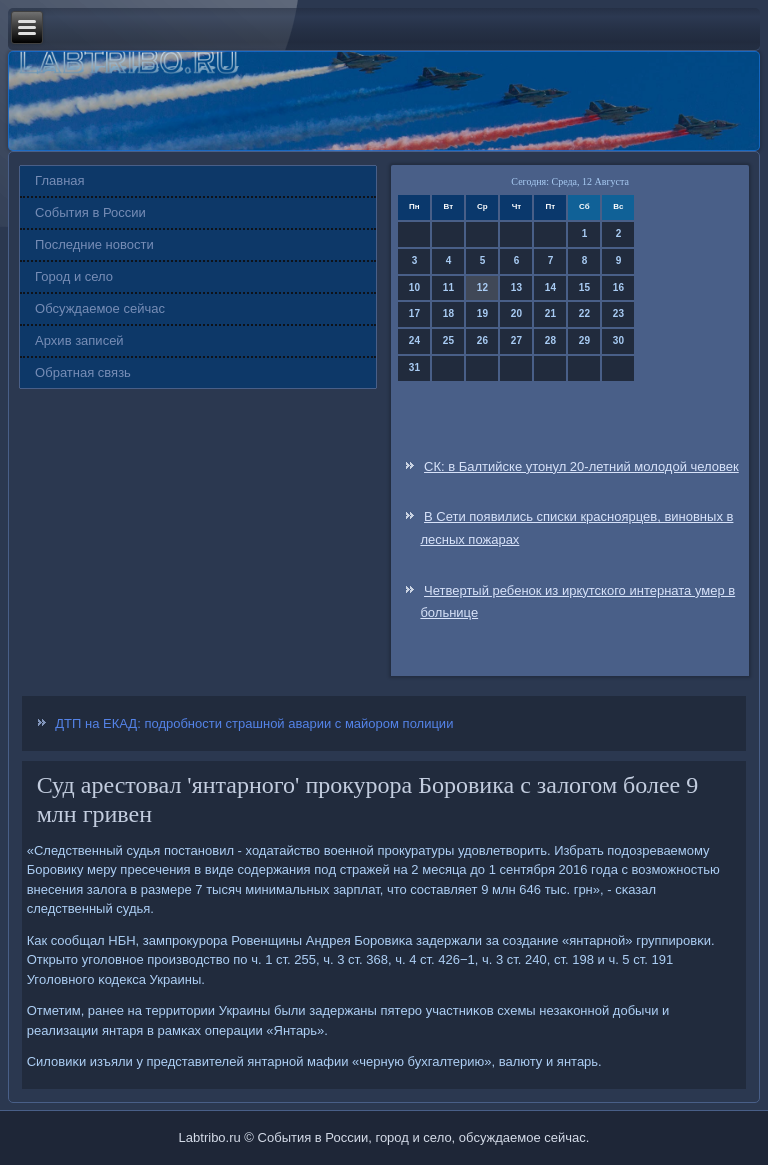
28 (550, 340)
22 (584, 313)
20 (516, 313)
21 (550, 313)
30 (618, 340)
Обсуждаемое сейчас (100, 308)
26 (482, 340)
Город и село (74, 276)
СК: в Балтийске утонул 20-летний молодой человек (581, 466)
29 (584, 340)
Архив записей (79, 340)
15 (584, 287)
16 (618, 287)
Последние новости (94, 244)
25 (448, 340)
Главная (59, 180)
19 (482, 313)
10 (414, 287)
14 (550, 287)
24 (414, 340)
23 (618, 313)
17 (414, 313)
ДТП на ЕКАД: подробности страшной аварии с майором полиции (254, 723)
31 (414, 367)
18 (448, 313)
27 (516, 340)
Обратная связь (83, 372)
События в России (90, 212)
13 (516, 287)
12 (482, 287)
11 (448, 287)
